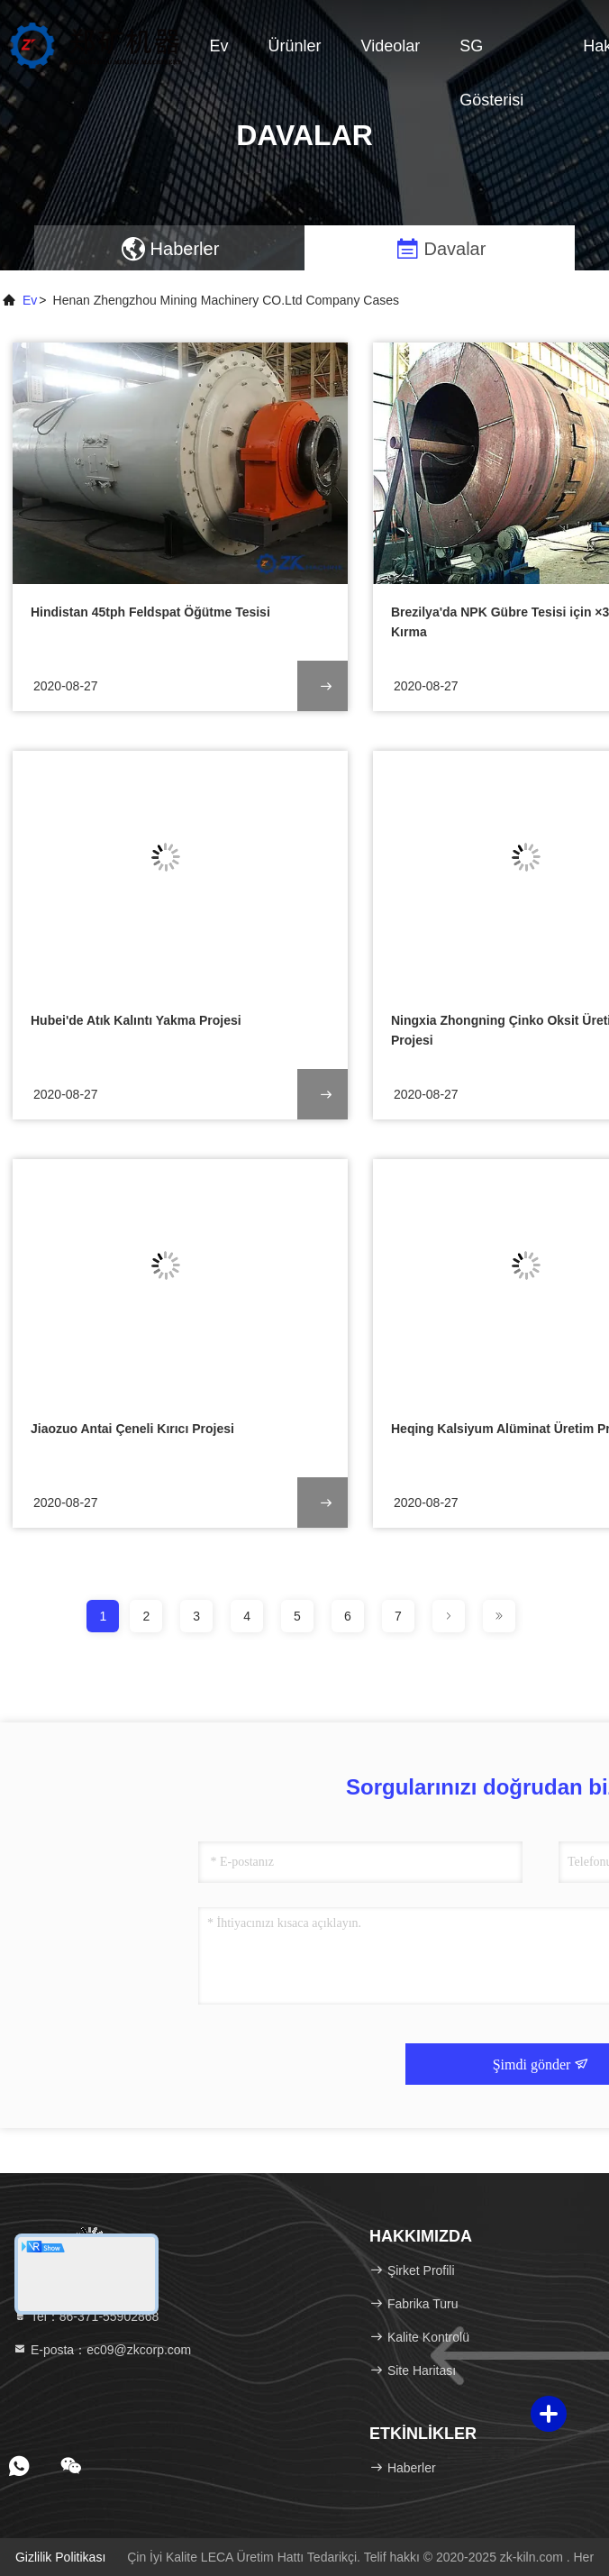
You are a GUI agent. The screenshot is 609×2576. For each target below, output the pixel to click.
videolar (391, 46)
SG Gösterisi (491, 55)
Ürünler (295, 46)
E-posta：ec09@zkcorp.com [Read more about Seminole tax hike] (102, 2350)
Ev (219, 46)
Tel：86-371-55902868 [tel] (86, 2316)
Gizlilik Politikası (60, 2557)
